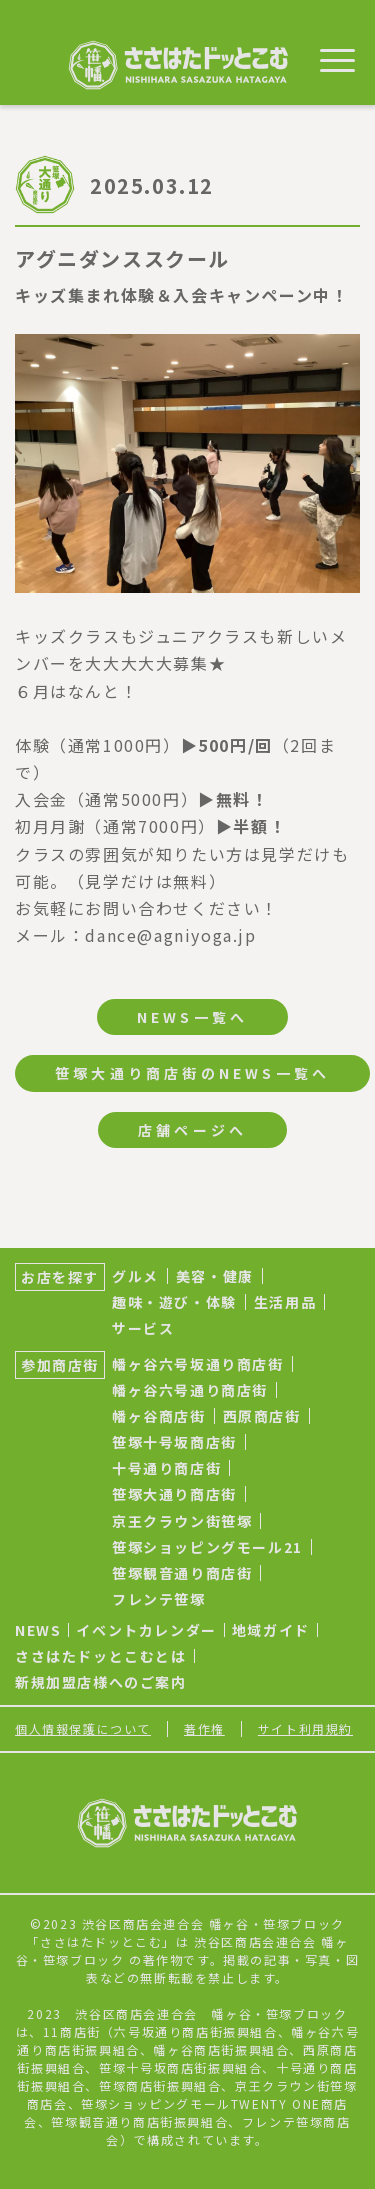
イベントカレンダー (146, 1630)
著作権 (204, 1728)
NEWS (38, 1630)
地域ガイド (271, 1630)
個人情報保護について (83, 1728)
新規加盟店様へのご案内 (101, 1682)
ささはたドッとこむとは (101, 1656)
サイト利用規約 (305, 1728)
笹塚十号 (126, 2067)
